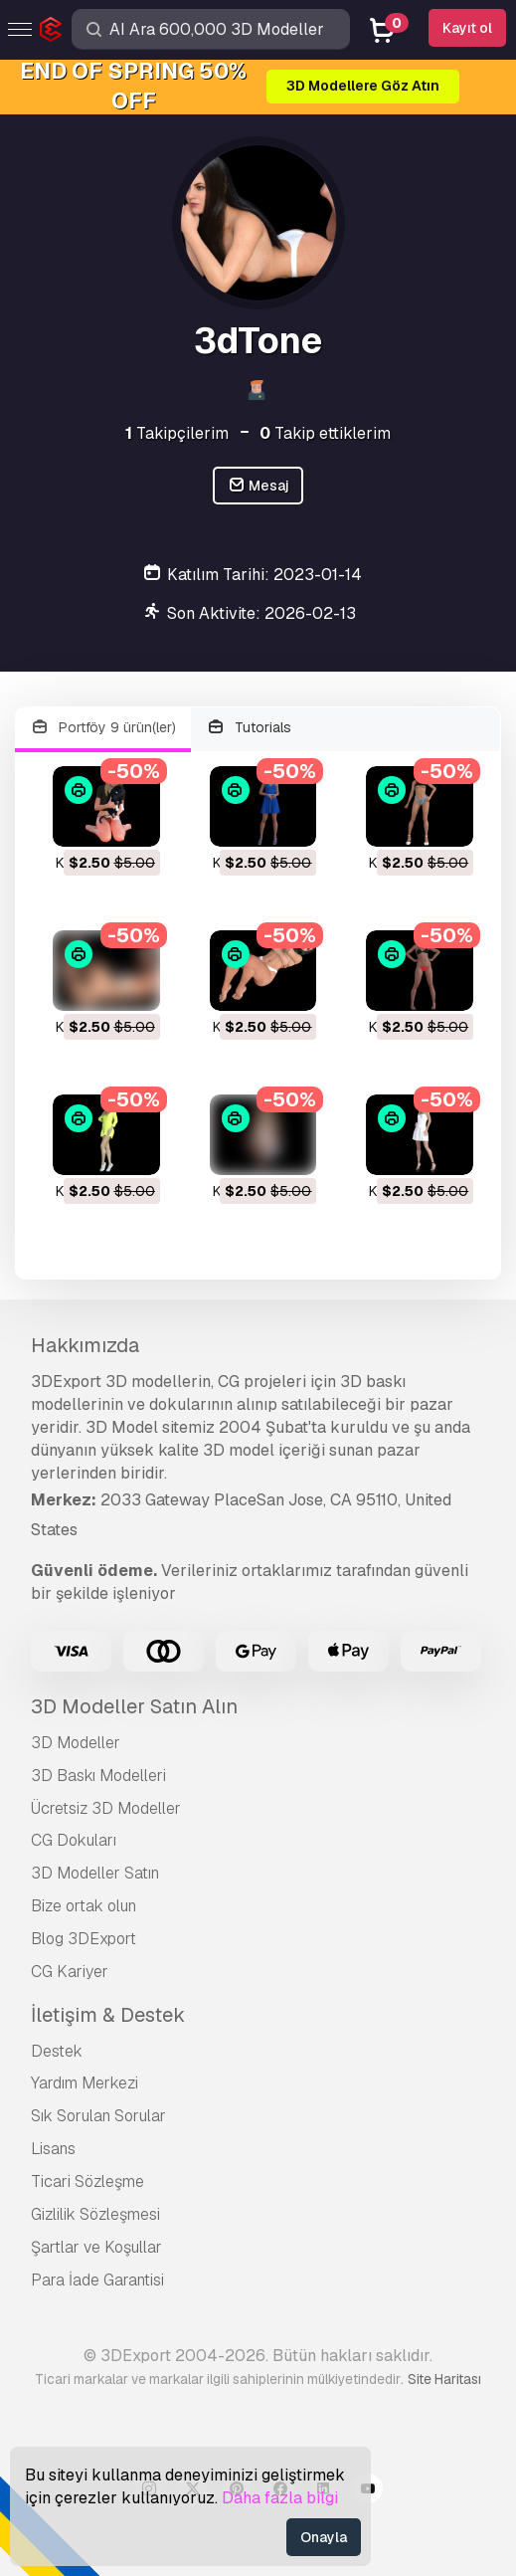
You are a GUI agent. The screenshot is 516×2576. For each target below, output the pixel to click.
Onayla (323, 2537)
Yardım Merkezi (84, 2083)
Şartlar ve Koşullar (96, 2247)
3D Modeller (75, 1742)
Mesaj (258, 486)
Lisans (53, 2148)
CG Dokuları (73, 1840)
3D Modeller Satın (95, 1873)
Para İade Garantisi (97, 2280)
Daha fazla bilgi (280, 2497)
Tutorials (249, 727)
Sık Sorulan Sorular (98, 2115)
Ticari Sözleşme (87, 2181)
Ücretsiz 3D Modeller (106, 1808)
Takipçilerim (177, 433)
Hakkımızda (85, 1345)
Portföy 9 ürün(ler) (103, 727)
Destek (57, 2051)
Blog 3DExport (83, 1938)
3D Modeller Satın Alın (134, 1706)
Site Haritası (444, 2379)
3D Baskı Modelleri (98, 1775)
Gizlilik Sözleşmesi (95, 2214)
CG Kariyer (69, 1971)
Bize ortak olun (83, 1905)
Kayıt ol (467, 28)
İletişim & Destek (108, 2015)
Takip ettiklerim (325, 433)
